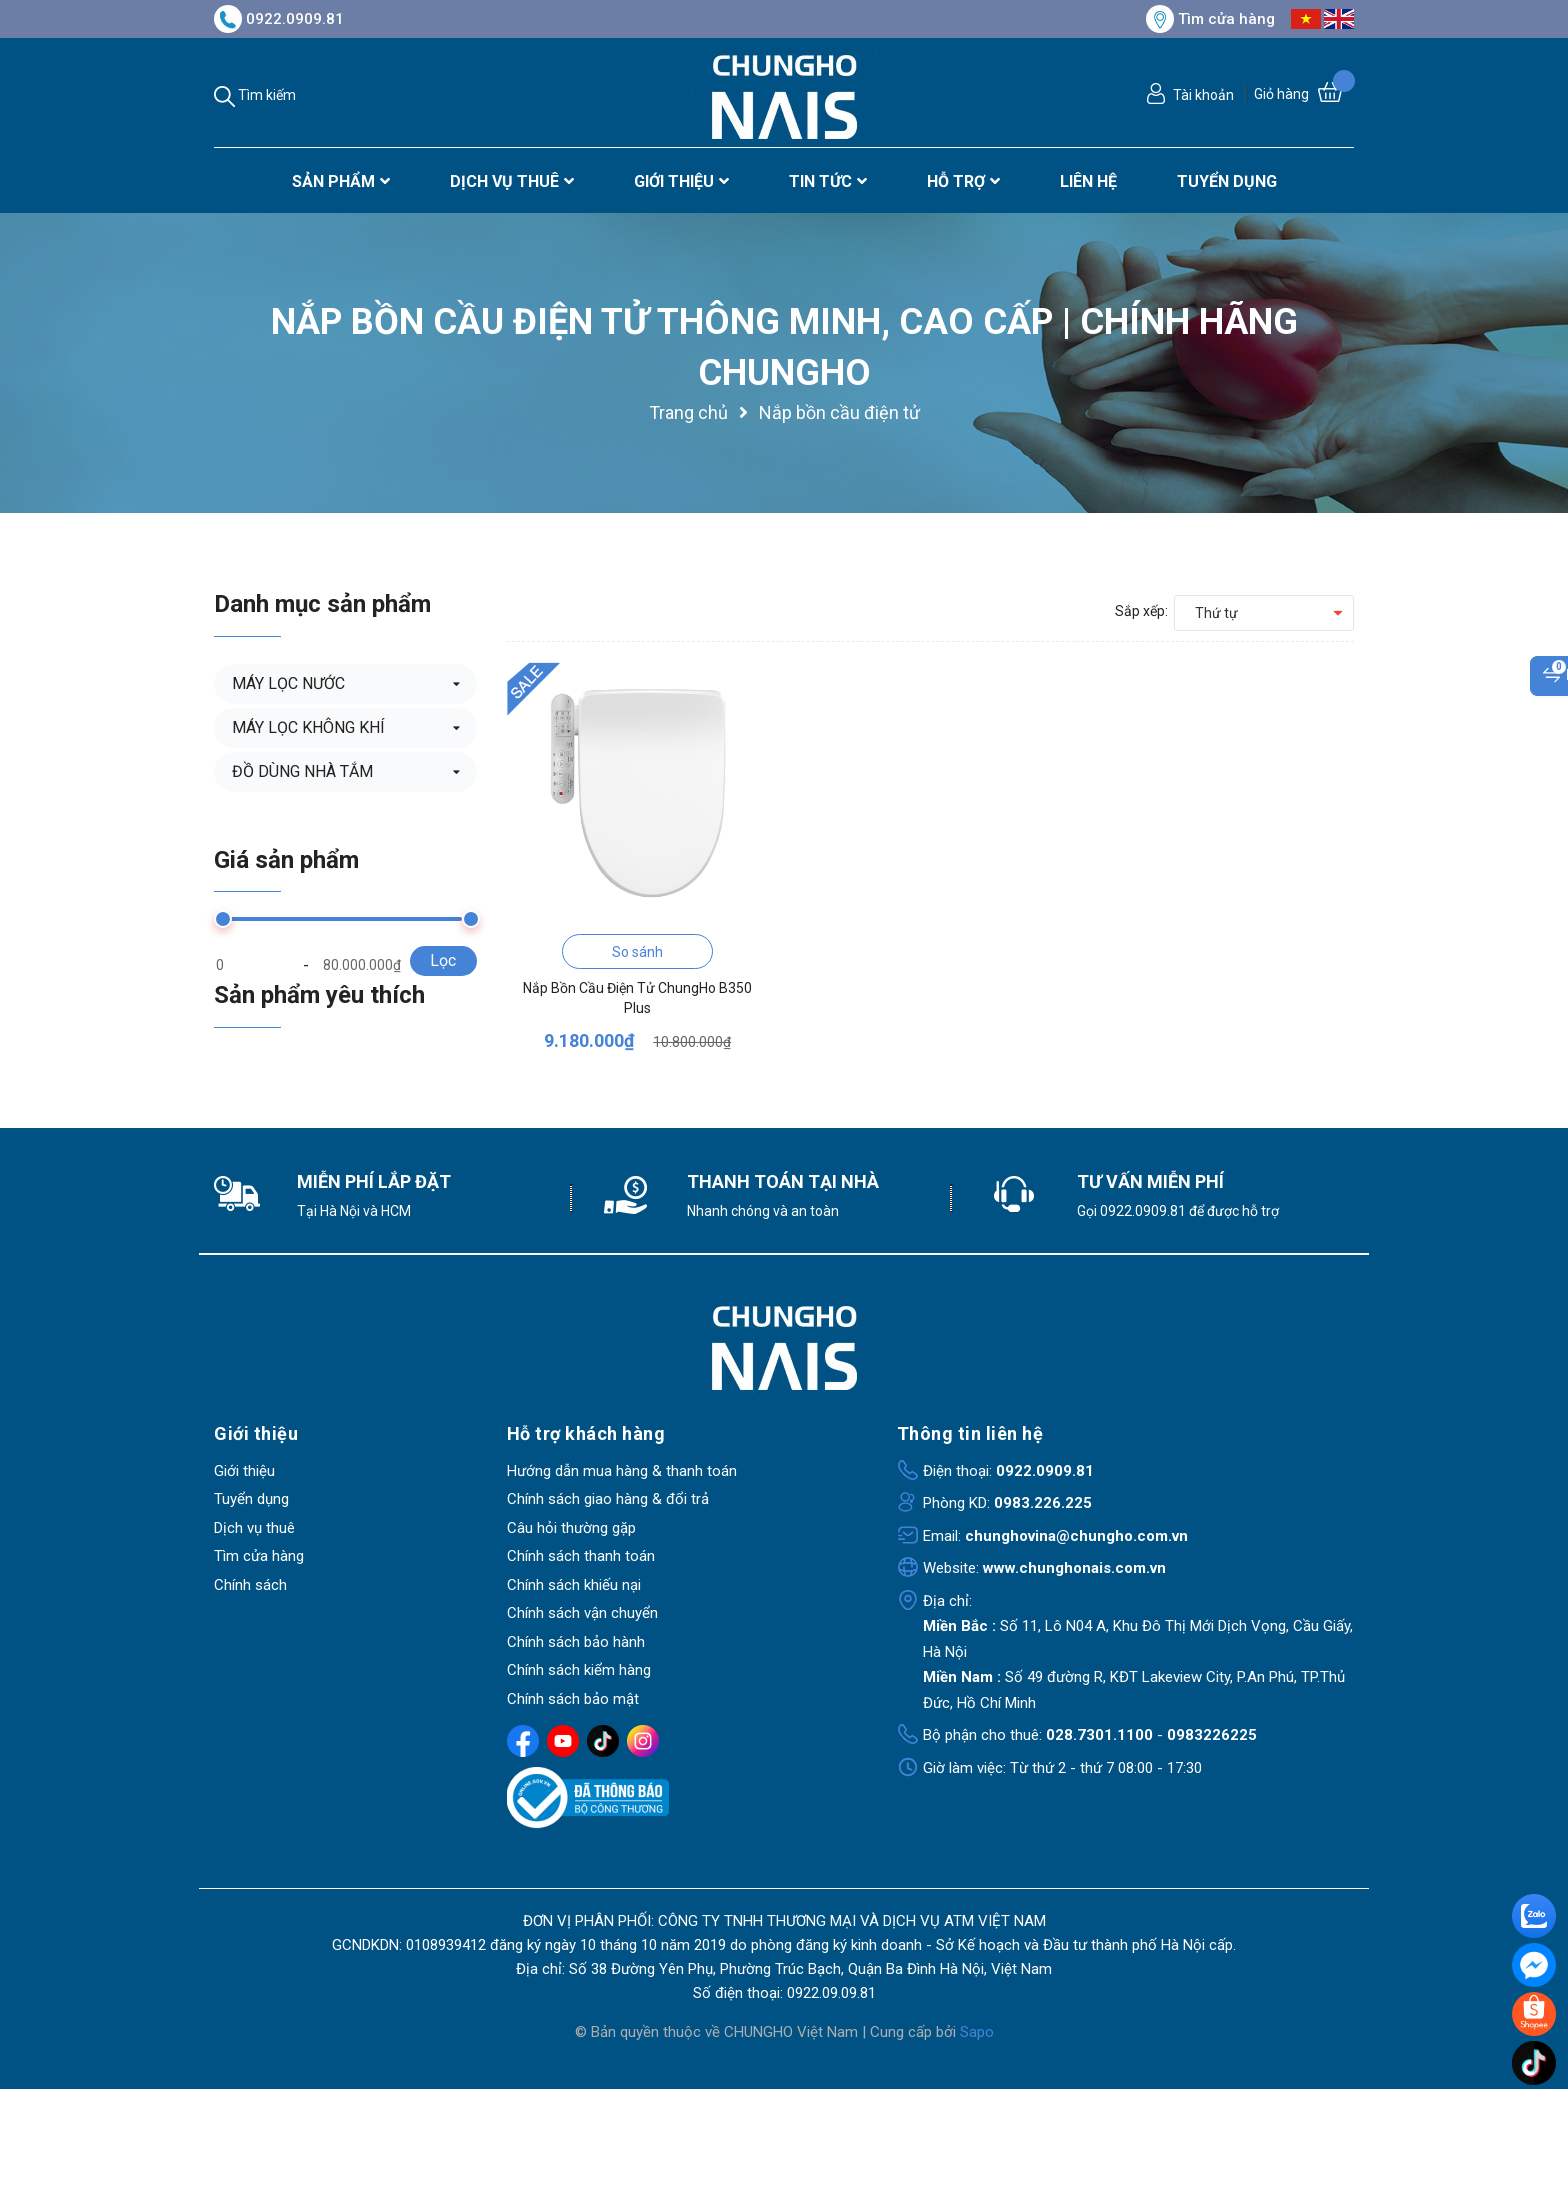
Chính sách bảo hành (576, 1642)
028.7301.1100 (1099, 1735)
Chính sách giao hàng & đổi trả (608, 1499)
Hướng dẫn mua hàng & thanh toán (622, 1471)
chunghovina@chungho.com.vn (1076, 1536)
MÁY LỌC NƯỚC (288, 683)
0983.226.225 (1043, 1503)
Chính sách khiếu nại (574, 1585)
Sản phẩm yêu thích (319, 995)
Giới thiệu (244, 1471)
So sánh (637, 952)
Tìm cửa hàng (1210, 19)
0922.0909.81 (279, 19)
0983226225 (1212, 1735)
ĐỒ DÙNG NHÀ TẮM (302, 771)
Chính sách (250, 1585)
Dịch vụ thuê (254, 1528)
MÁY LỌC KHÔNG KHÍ (308, 727)
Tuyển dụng (251, 1499)
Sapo (977, 2032)
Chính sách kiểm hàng (579, 1670)
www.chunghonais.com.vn (1074, 1568)
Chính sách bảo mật (573, 1699)
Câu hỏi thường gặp (571, 1528)
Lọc (443, 960)
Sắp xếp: (1141, 611)
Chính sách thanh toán (581, 1556)
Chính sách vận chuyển (582, 1613)
